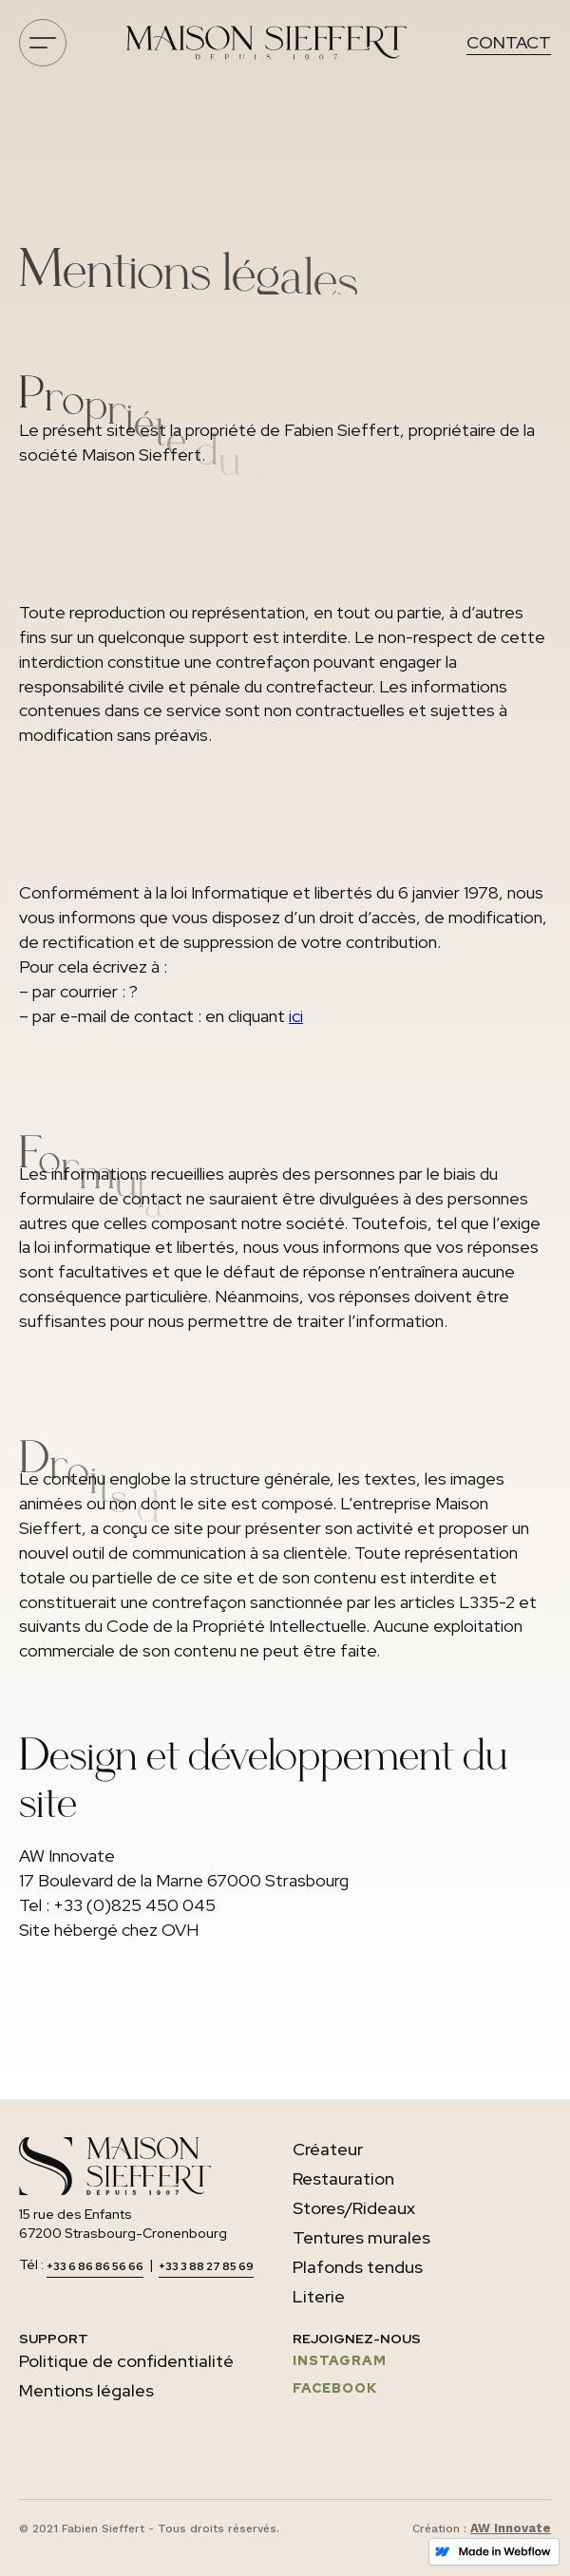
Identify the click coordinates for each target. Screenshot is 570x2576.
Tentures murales (361, 2237)
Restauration (343, 2178)
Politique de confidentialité (126, 2361)
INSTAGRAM (340, 2360)
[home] (266, 43)
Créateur (328, 2149)
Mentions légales (86, 2390)
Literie (319, 2296)
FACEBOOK (335, 2387)
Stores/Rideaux (354, 2208)
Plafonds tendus (358, 2267)
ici (296, 1016)
